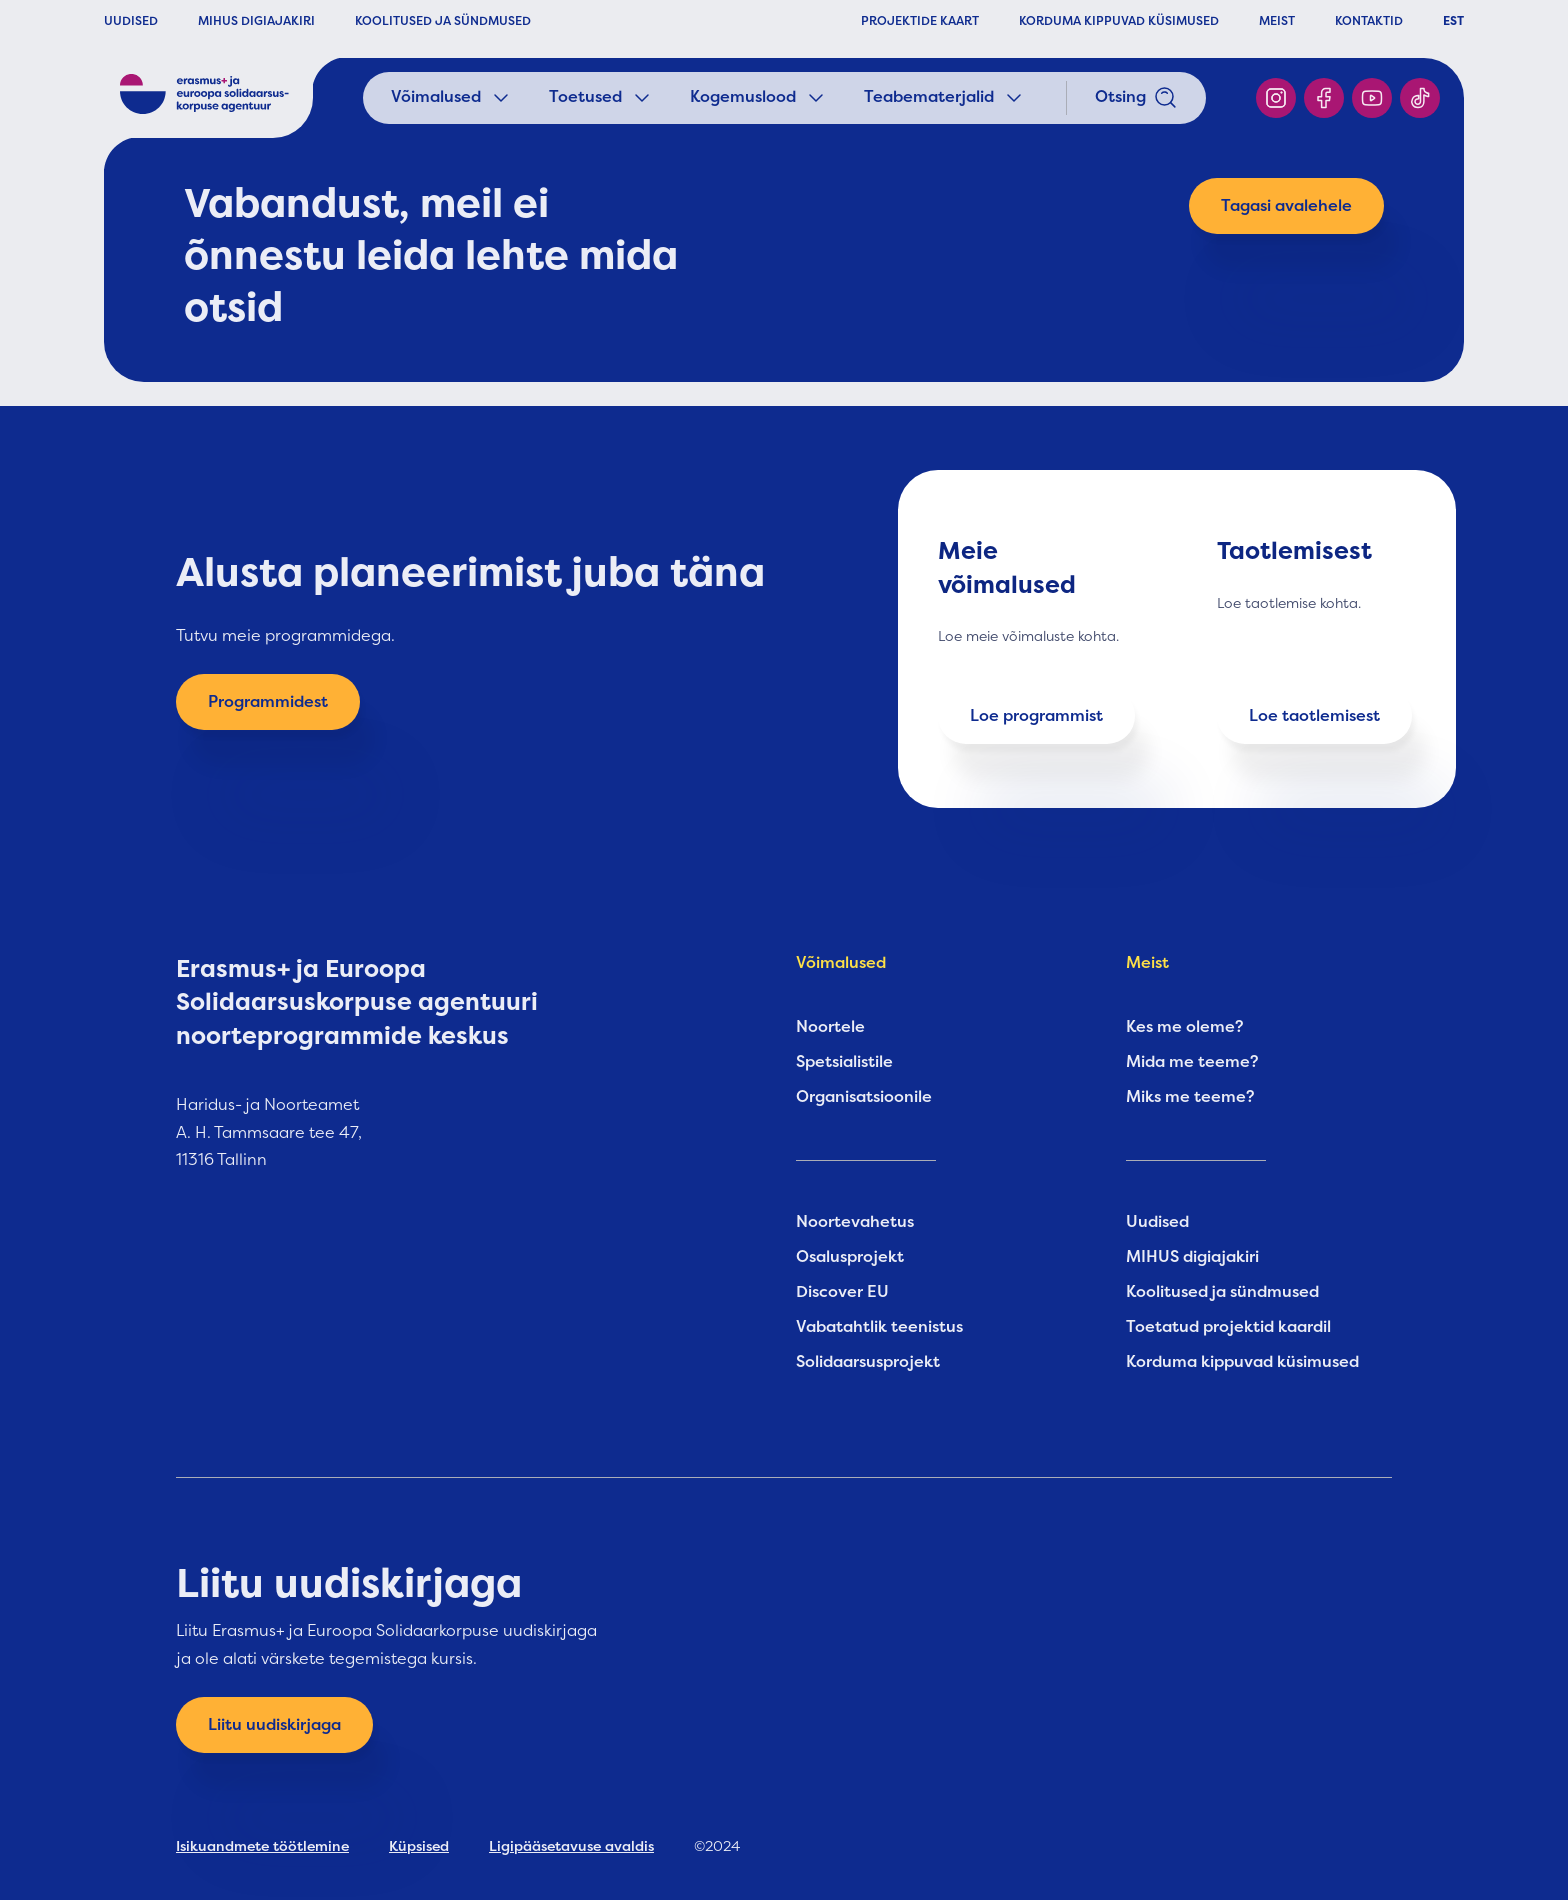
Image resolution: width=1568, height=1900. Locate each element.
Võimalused (452, 98)
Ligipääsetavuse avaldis (571, 1846)
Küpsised (419, 1846)
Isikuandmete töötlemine (262, 1846)
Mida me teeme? (1192, 1062)
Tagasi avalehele (1286, 206)
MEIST (1277, 21)
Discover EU (842, 1292)
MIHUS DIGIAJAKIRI (256, 21)
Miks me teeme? (1190, 1097)
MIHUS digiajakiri (1192, 1257)
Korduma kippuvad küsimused (1242, 1362)
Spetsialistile (844, 1062)
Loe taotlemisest (1314, 716)
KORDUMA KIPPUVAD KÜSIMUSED (1119, 21)
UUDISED (131, 21)
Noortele (830, 1027)
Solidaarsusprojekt (868, 1362)
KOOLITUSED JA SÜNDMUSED (443, 21)
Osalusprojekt (850, 1257)
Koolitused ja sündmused (1222, 1292)
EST (1453, 21)
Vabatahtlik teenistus (879, 1327)
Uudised (1157, 1222)
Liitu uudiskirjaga (274, 1725)
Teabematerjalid (945, 98)
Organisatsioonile (864, 1097)
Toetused (601, 98)
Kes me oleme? (1185, 1027)
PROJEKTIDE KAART (920, 21)
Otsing (1136, 98)
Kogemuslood (759, 98)
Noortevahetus (855, 1222)
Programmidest (268, 702)
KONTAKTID (1369, 21)
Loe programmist (1036, 716)
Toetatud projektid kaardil (1228, 1327)
